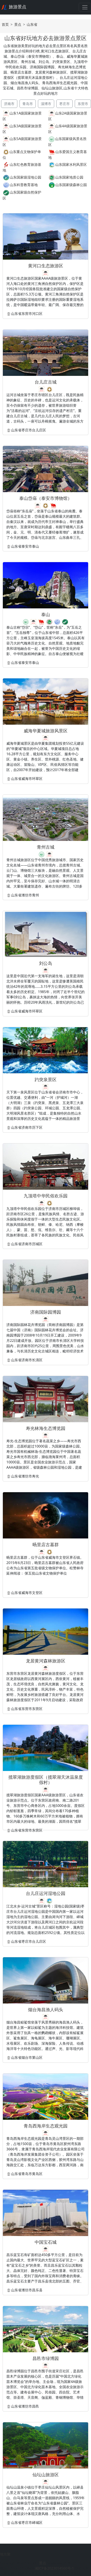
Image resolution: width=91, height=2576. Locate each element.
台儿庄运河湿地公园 (45, 1893)
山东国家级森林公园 (68, 184)
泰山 (45, 614)
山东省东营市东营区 (27, 1708)
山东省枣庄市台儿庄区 (28, 430)
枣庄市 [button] (64, 103)
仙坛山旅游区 (45, 2475)
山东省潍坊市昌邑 (25, 2406)
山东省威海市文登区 (27, 1592)
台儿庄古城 (46, 382)
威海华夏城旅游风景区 (46, 731)
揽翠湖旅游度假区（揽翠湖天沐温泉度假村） (45, 1779)
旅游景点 (13, 7)
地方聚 (5, 2554)
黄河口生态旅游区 (45, 266)
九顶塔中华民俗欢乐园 (46, 1196)
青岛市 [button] (27, 103)
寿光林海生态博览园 (45, 1428)
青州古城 (45, 847)
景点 (17, 24)
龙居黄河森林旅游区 (45, 1661)
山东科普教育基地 (20, 184)
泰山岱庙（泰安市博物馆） (45, 498)
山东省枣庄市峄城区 (27, 2522)
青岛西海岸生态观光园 (46, 2126)
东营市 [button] (83, 103)
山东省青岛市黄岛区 (27, 2173)
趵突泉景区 (46, 1079)
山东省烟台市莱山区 (27, 2057)
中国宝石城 (46, 2242)
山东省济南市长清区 (27, 1359)
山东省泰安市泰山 (25, 546)
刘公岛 (45, 963)
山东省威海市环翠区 (27, 778)
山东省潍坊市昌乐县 (27, 2290)
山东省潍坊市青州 (25, 895)
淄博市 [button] (46, 103)
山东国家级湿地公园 (22, 177)
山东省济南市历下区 (27, 1127)
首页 (5, 24)
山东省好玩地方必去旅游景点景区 (45, 38)
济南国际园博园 (45, 1312)
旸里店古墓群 (45, 1544)
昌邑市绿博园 (45, 2358)
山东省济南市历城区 (27, 1243)
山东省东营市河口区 (27, 313)
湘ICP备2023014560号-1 (54, 2568)
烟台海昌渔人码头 (45, 2010)
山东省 (32, 24)
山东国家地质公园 (66, 177)
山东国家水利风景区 (68, 164)
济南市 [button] (9, 103)
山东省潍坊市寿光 (25, 1476)
